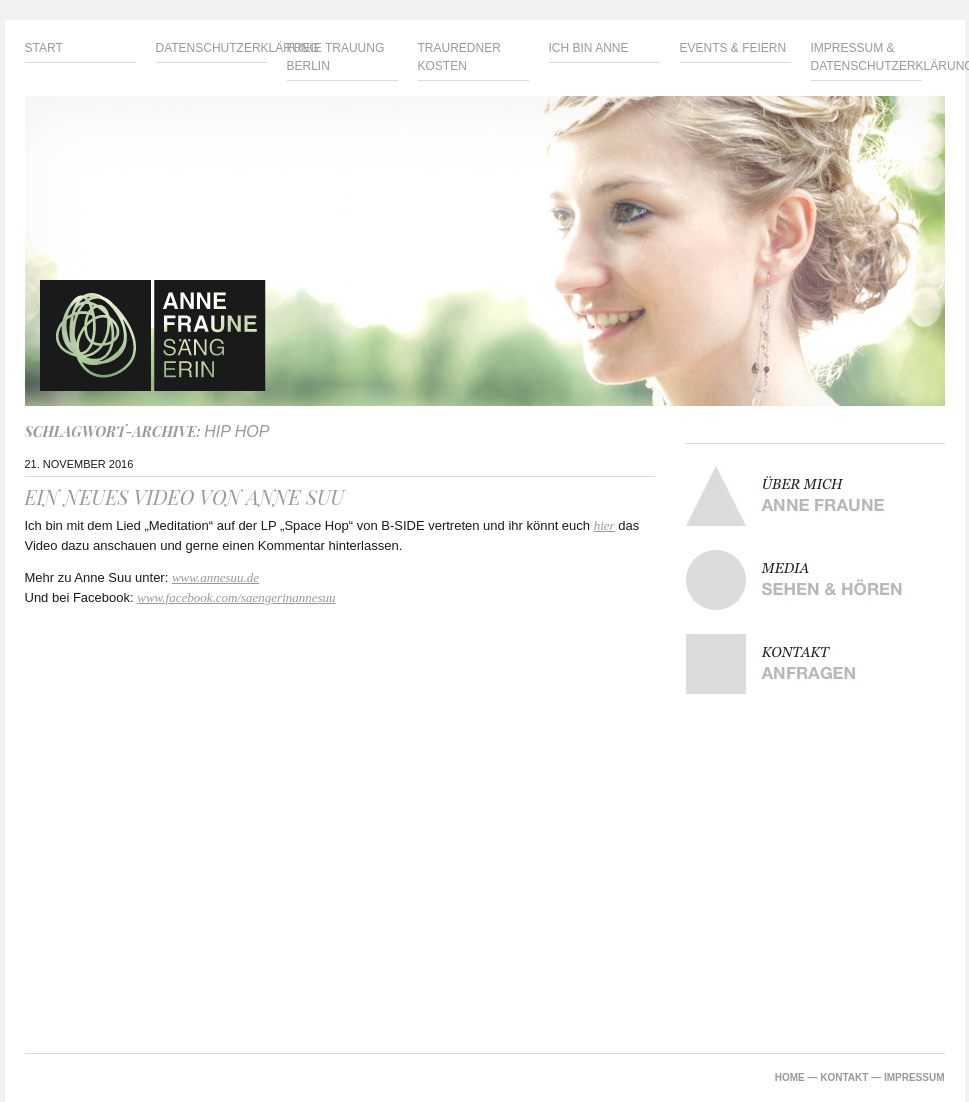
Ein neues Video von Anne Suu (185, 496)
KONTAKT (844, 1077)
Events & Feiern (733, 48)
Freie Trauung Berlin (336, 57)
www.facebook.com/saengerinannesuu (236, 597)
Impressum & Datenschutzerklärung (866, 57)
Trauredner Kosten (459, 57)
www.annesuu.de (215, 577)
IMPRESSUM (914, 1077)
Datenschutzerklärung (211, 48)
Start (44, 48)
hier (604, 525)
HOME (790, 1077)
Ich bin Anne (589, 48)
